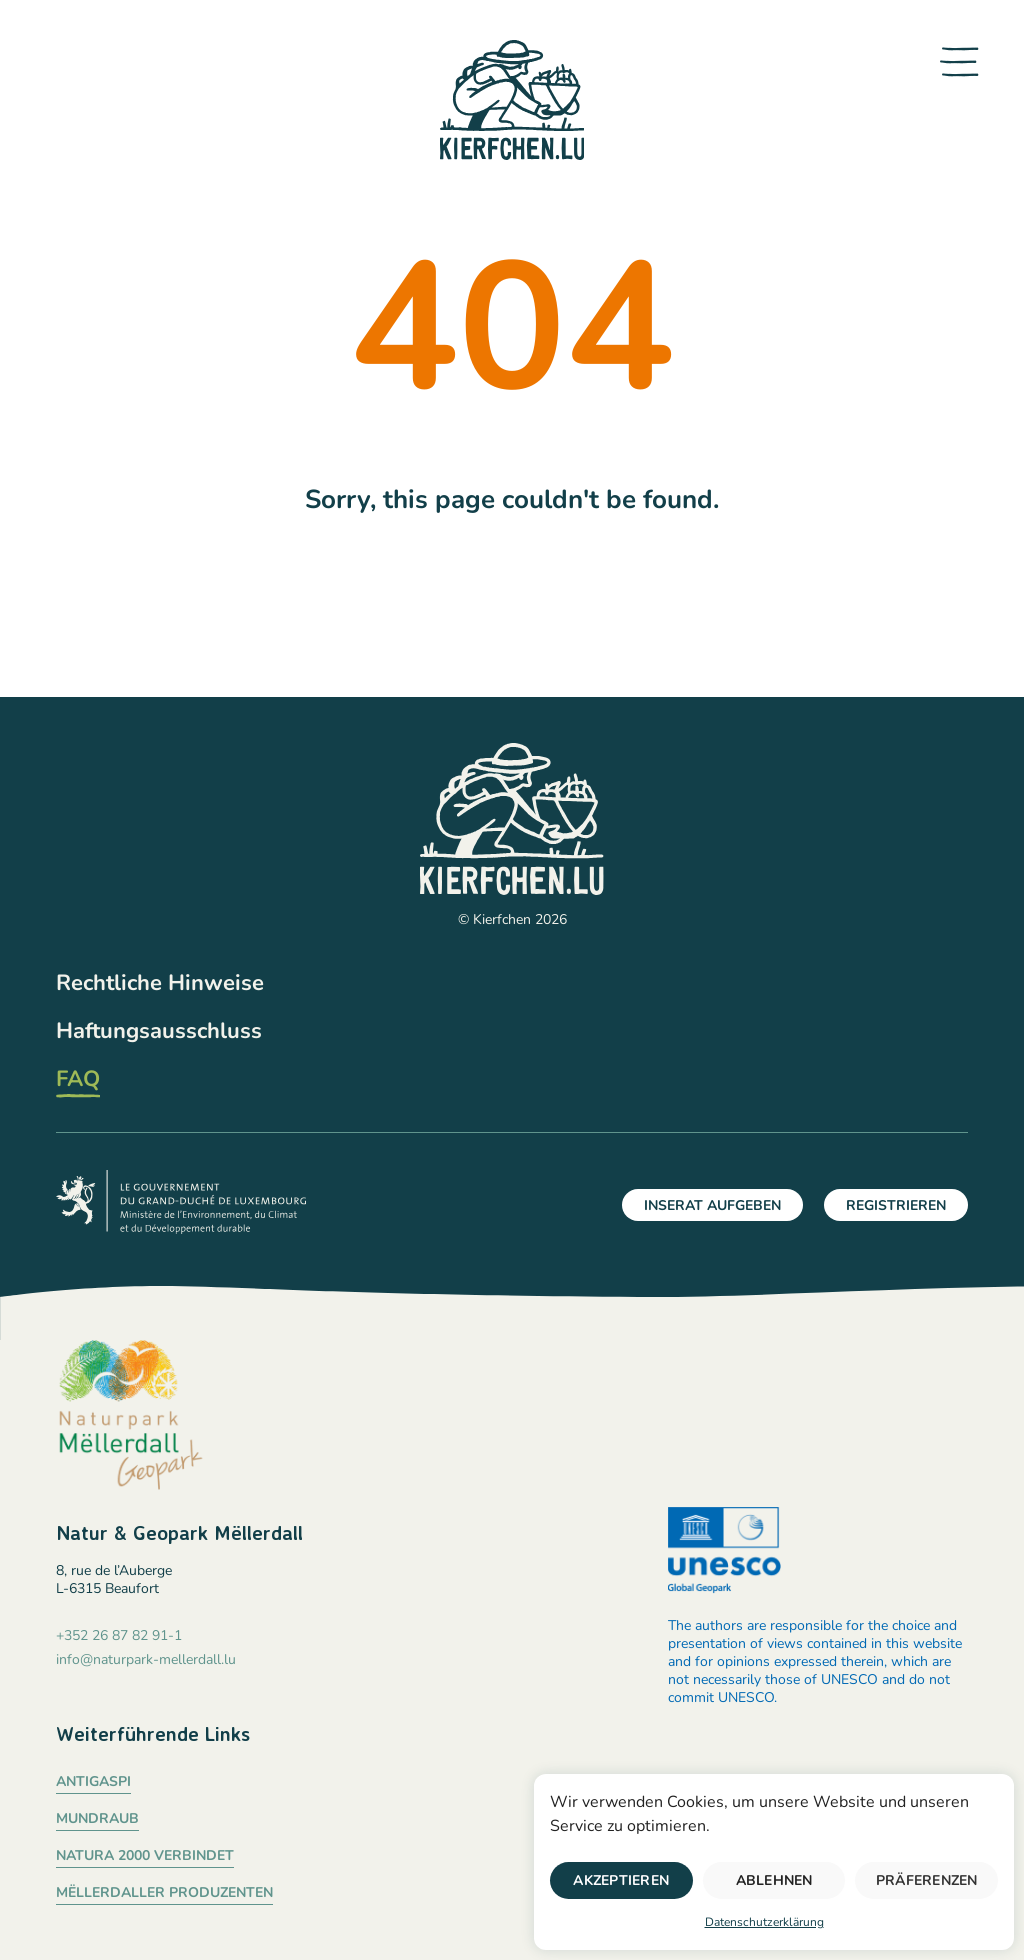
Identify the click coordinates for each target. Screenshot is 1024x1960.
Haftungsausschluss (159, 1031)
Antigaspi (93, 1781)
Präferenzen (927, 1880)
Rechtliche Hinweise (160, 983)
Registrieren (896, 1205)
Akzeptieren (621, 1880)
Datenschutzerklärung (764, 1922)
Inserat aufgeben (712, 1205)
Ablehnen (774, 1880)
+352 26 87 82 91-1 (119, 1636)
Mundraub (97, 1818)
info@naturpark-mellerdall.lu (146, 1660)
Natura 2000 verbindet (145, 1855)
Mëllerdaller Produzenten (164, 1892)
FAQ (78, 1079)
